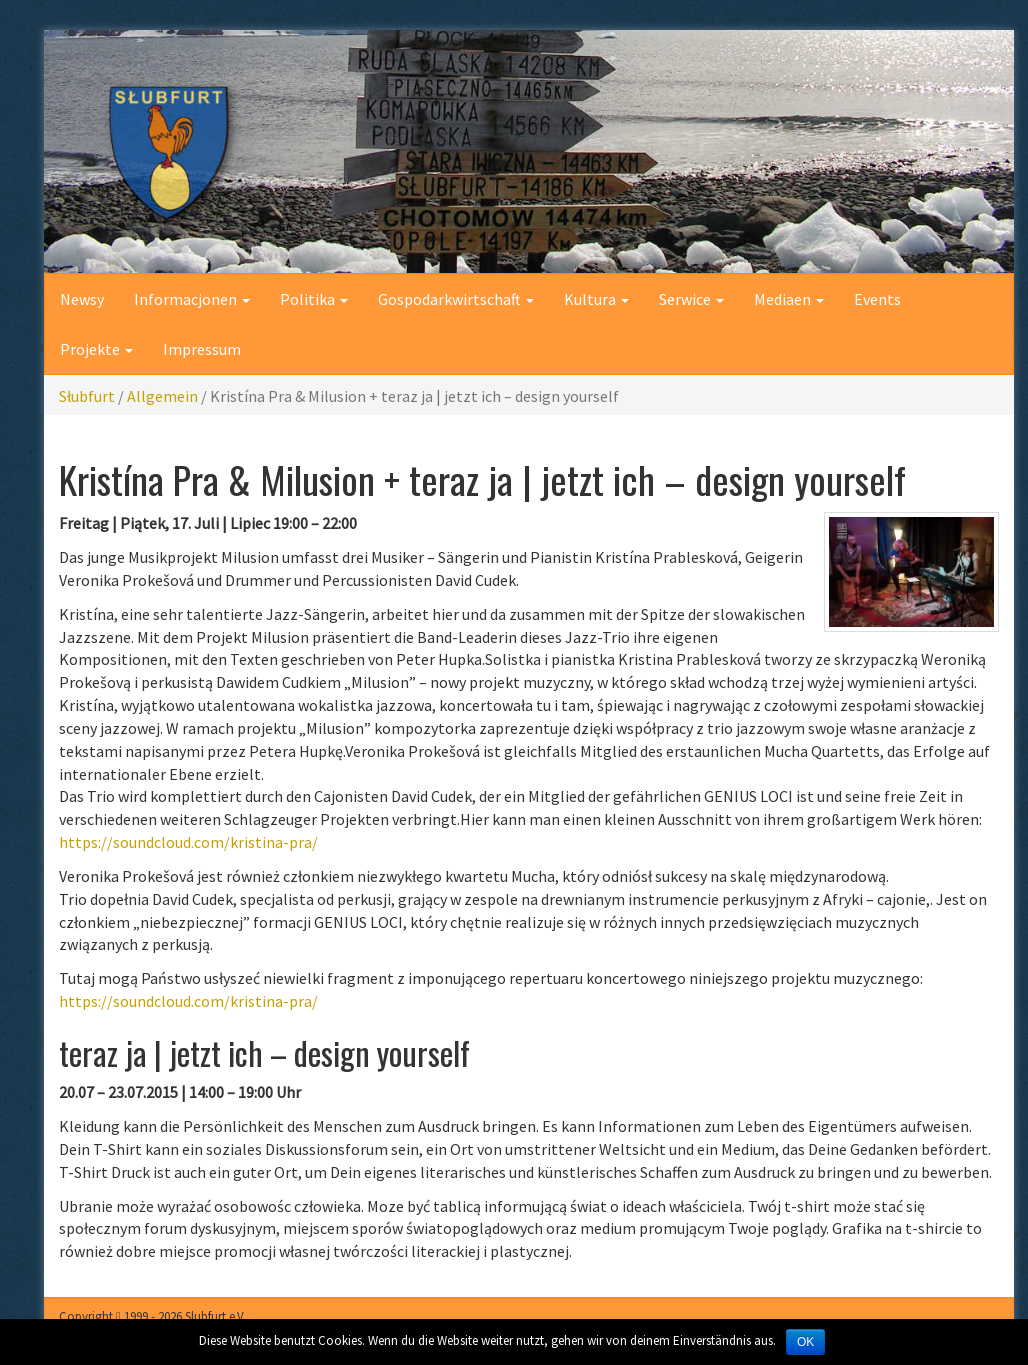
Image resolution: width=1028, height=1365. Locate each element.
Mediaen (789, 299)
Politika (314, 299)
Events (877, 299)
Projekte (96, 349)
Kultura (596, 299)
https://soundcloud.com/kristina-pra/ (188, 842)
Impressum (202, 349)
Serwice (691, 299)
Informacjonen (192, 299)
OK (805, 1342)
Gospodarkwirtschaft (456, 299)
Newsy (82, 299)
